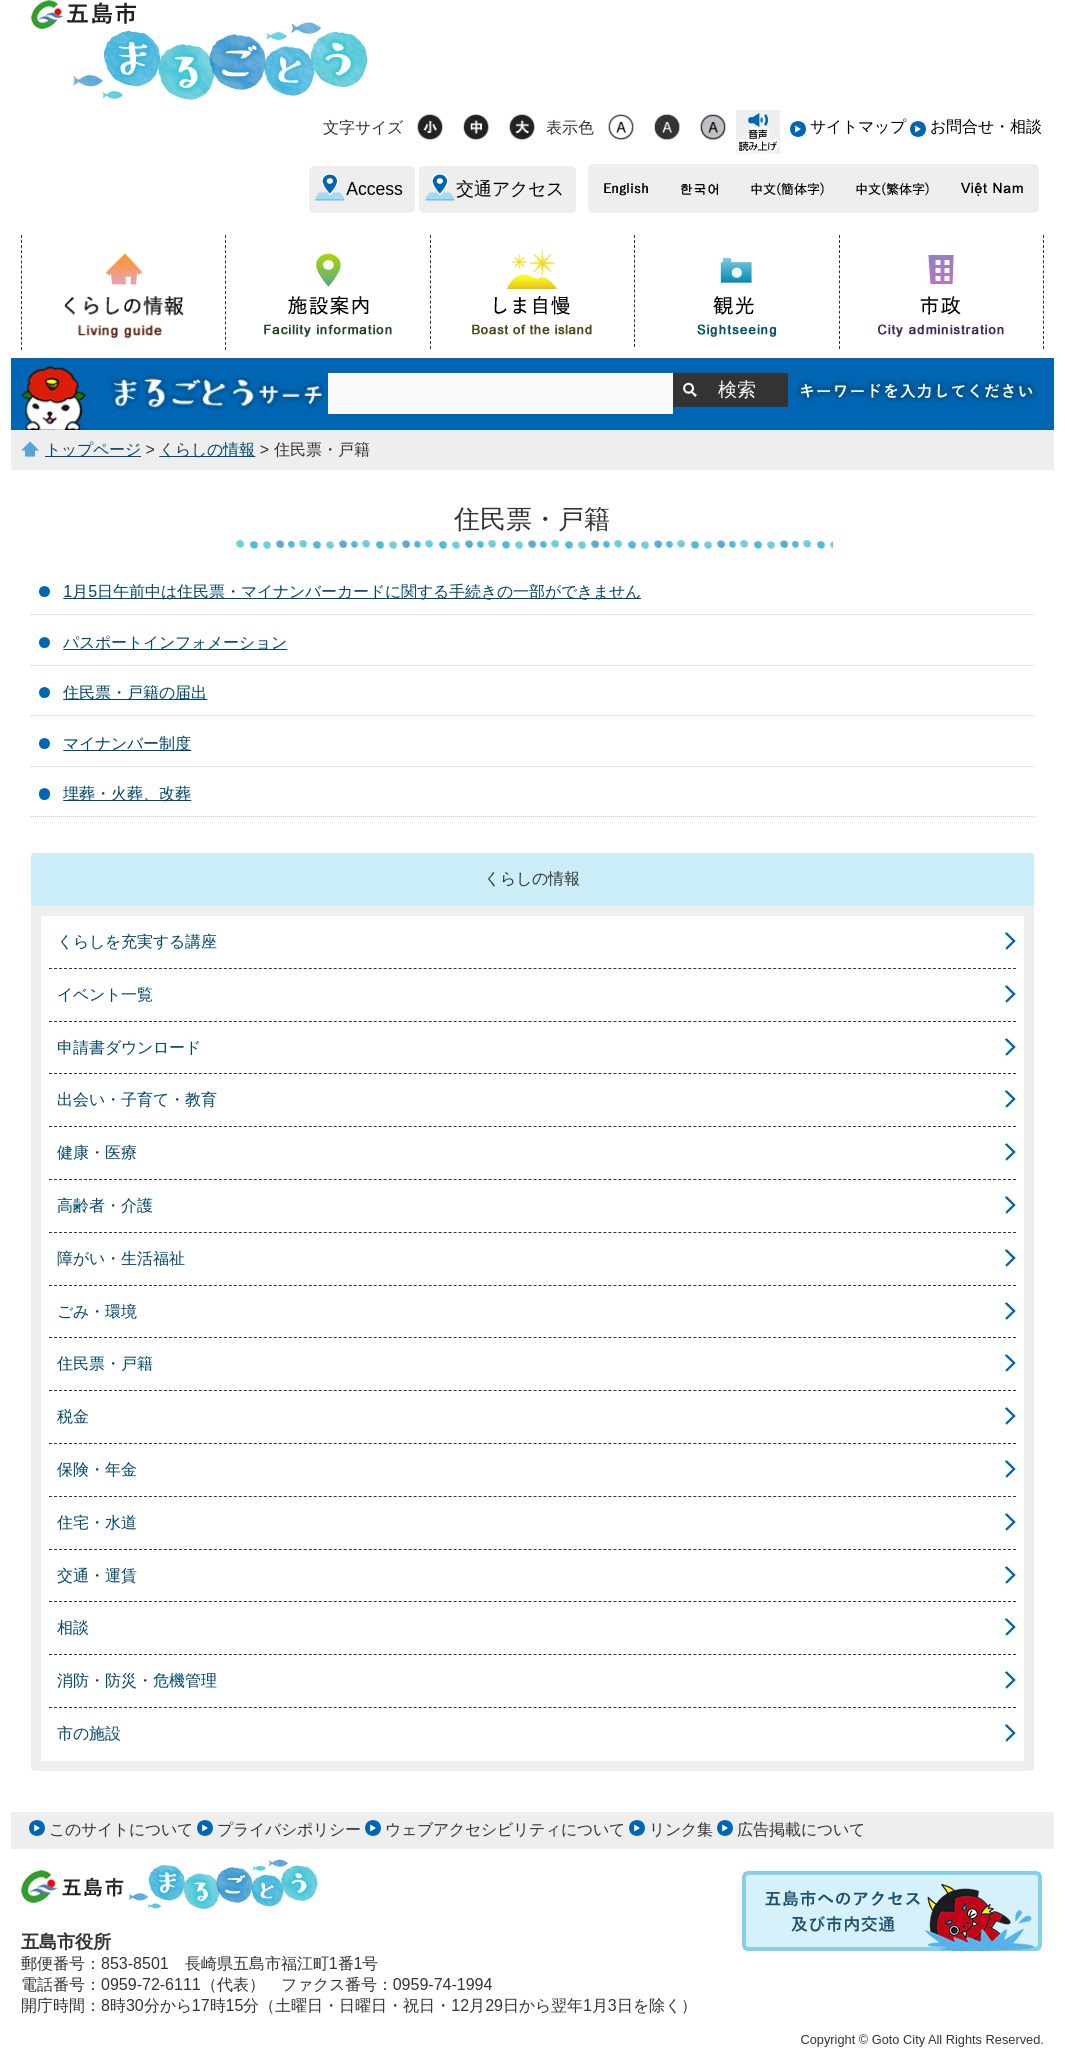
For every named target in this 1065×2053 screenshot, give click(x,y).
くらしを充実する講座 (137, 941)
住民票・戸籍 (105, 1363)
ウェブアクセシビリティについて (505, 1829)
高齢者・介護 (105, 1205)
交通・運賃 (97, 1575)
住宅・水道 (97, 1522)
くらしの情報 (207, 449)
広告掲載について (801, 1829)
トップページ (93, 449)
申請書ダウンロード (129, 1047)
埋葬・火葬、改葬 (127, 793)
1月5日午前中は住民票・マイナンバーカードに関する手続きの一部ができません (352, 591)
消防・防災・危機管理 (137, 1680)
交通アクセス (510, 189)
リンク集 (681, 1829)
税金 (73, 1416)
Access (374, 189)
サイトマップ (858, 126)
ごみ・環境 (97, 1311)
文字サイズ (363, 127)
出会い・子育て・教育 (137, 1099)
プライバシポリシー (289, 1829)
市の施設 (89, 1733)
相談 (73, 1627)
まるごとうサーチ (174, 394)
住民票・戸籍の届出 (135, 692)
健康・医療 (97, 1152)
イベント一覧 (105, 994)
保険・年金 (97, 1469)
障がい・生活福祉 (121, 1258)
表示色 (570, 127)
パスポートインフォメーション (175, 642)
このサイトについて (121, 1829)
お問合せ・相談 (986, 126)
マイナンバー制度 (127, 743)
